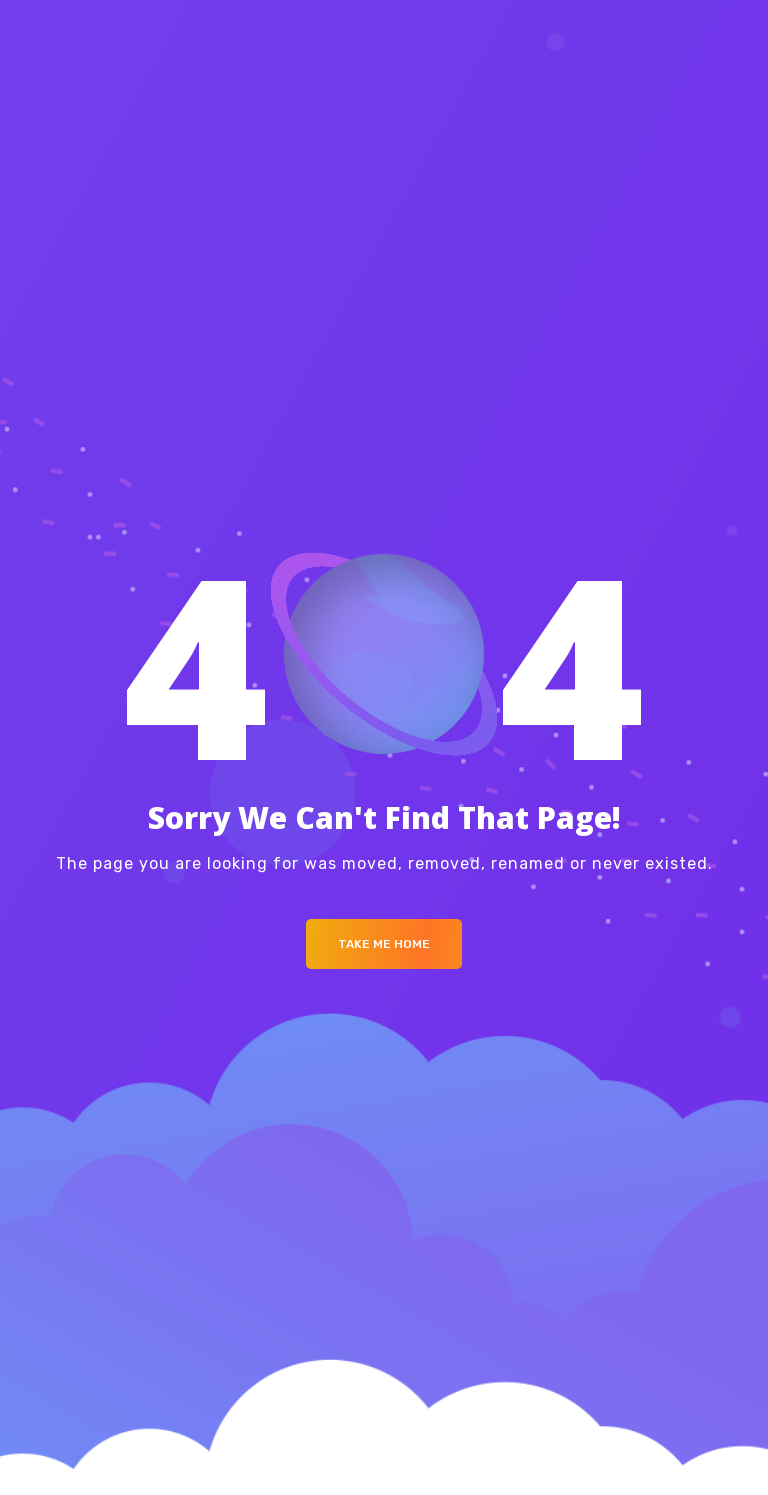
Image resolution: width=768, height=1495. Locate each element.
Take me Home (384, 944)
